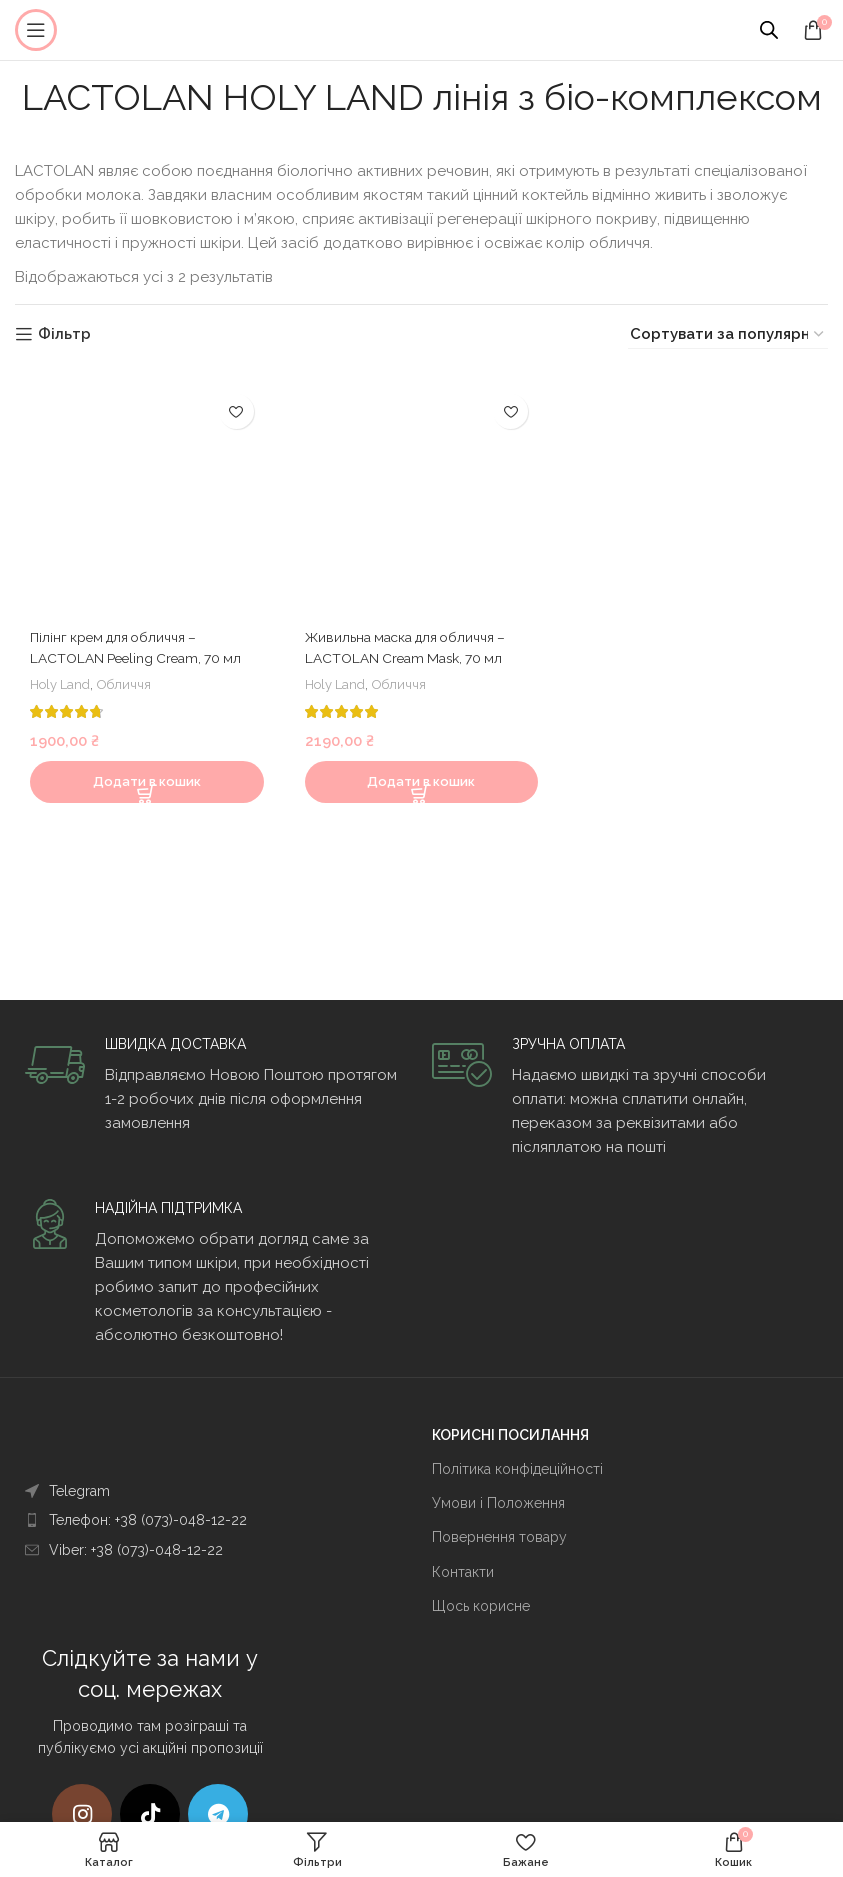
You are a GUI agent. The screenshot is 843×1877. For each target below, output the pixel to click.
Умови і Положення (498, 1503)
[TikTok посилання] (150, 1814)
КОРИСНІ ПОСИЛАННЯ (510, 1435)
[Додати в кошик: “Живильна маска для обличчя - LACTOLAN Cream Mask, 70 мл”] (422, 797)
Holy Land (63, 699)
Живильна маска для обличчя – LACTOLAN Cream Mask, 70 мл (416, 652)
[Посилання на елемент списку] (188, 1491)
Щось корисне (481, 1606)
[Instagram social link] (82, 1814)
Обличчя (133, 699)
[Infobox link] (218, 1085)
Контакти (463, 1572)
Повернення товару (499, 1537)
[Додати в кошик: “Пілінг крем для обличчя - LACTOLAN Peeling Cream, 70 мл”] (144, 797)
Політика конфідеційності (517, 1469)
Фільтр (64, 335)
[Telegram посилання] (218, 1814)
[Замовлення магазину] (728, 334)
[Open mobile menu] (36, 30)
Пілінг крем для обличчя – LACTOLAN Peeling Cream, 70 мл (135, 652)
